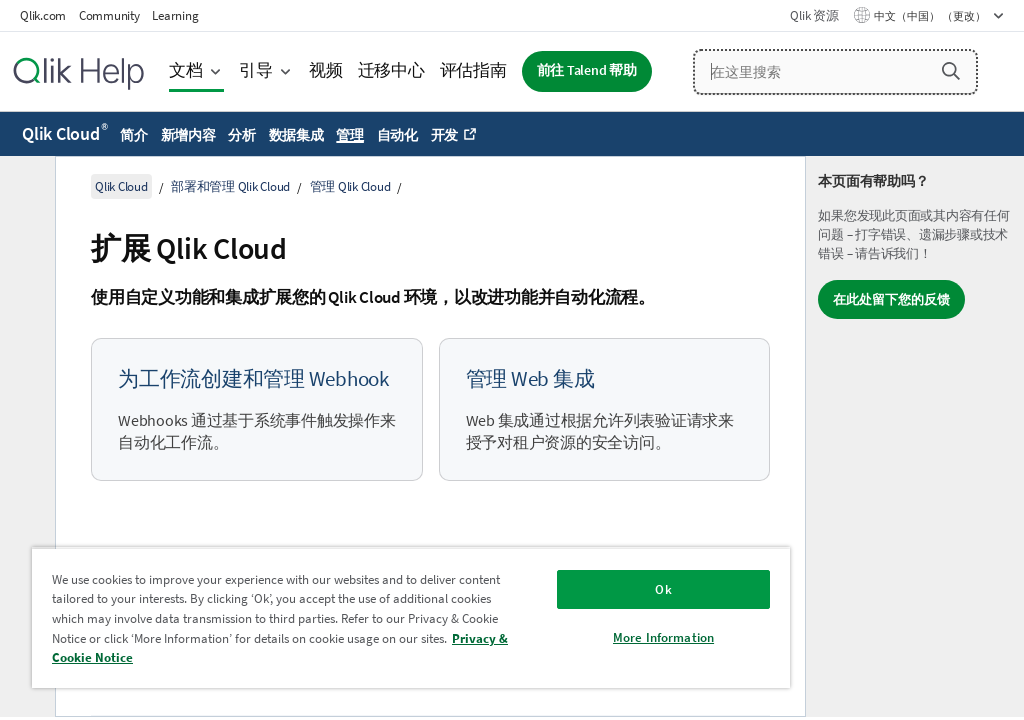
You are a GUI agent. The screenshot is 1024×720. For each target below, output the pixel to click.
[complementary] (915, 436)
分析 (242, 135)
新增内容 (188, 135)
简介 (134, 135)
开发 (445, 135)
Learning (175, 15)
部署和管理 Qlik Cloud (230, 186)
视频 (326, 70)
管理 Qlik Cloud (350, 186)
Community (109, 15)
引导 (256, 70)
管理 (350, 135)
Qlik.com (43, 15)
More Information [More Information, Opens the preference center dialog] (663, 637)
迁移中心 (391, 70)
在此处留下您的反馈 (891, 299)
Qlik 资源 (814, 15)
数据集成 (296, 135)
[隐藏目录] (25, 187)
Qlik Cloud (65, 133)
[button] (951, 71)
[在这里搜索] (835, 72)
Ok (663, 589)
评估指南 (473, 70)
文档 (186, 70)
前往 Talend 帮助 (587, 70)
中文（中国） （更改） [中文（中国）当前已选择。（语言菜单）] (931, 16)
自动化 (397, 135)
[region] (411, 617)
